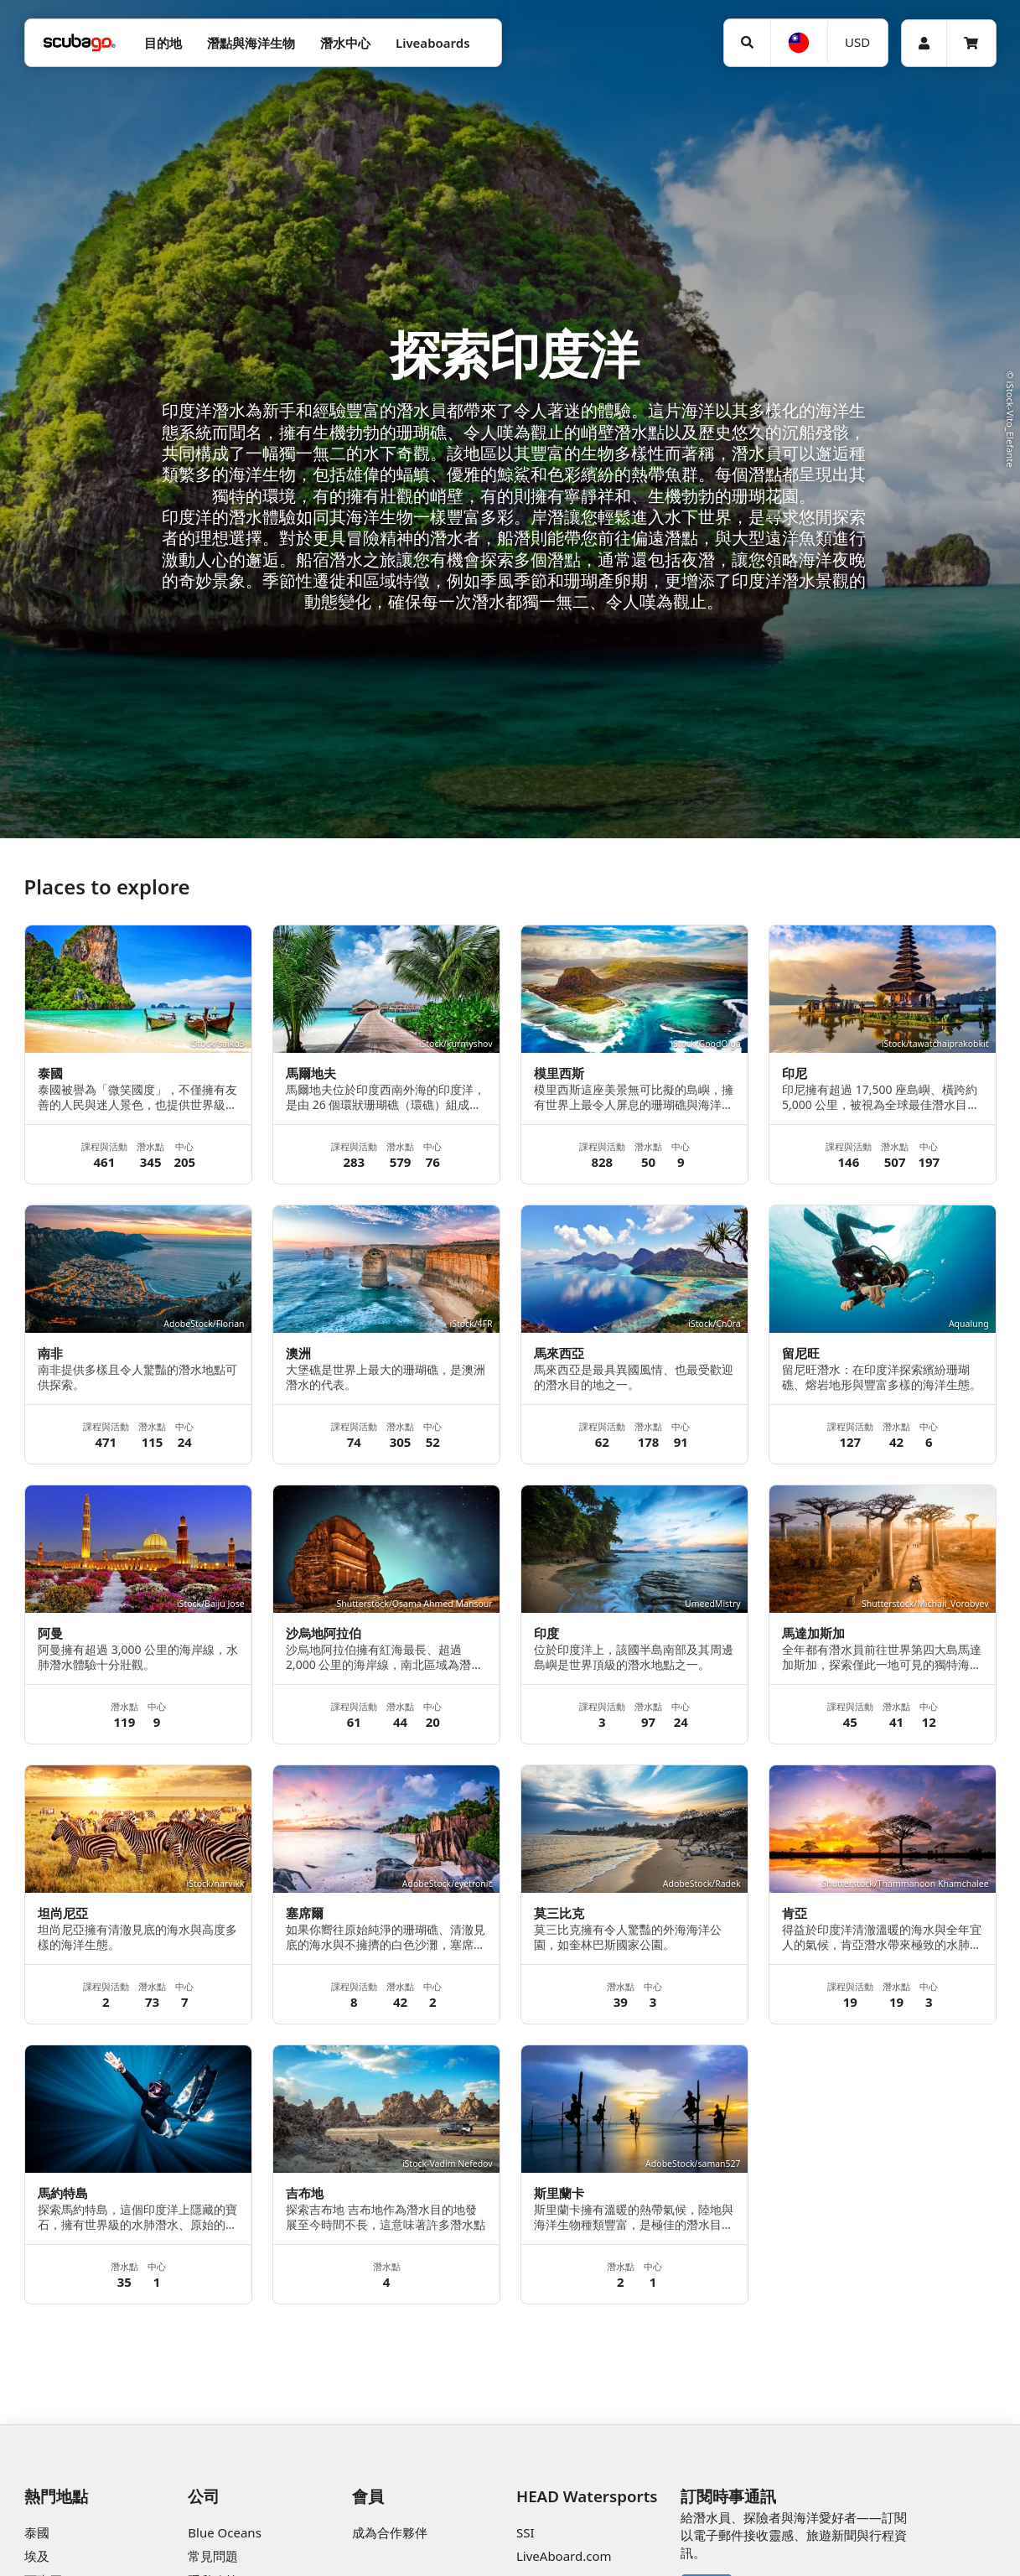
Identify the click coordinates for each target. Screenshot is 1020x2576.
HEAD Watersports (587, 2495)
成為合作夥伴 (389, 2532)
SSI (525, 2532)
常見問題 (213, 2555)
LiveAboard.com (564, 2555)
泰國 (36, 2532)
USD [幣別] (857, 42)
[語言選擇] (798, 42)
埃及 (36, 2555)
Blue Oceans (224, 2532)
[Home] (80, 43)
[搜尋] (747, 42)
